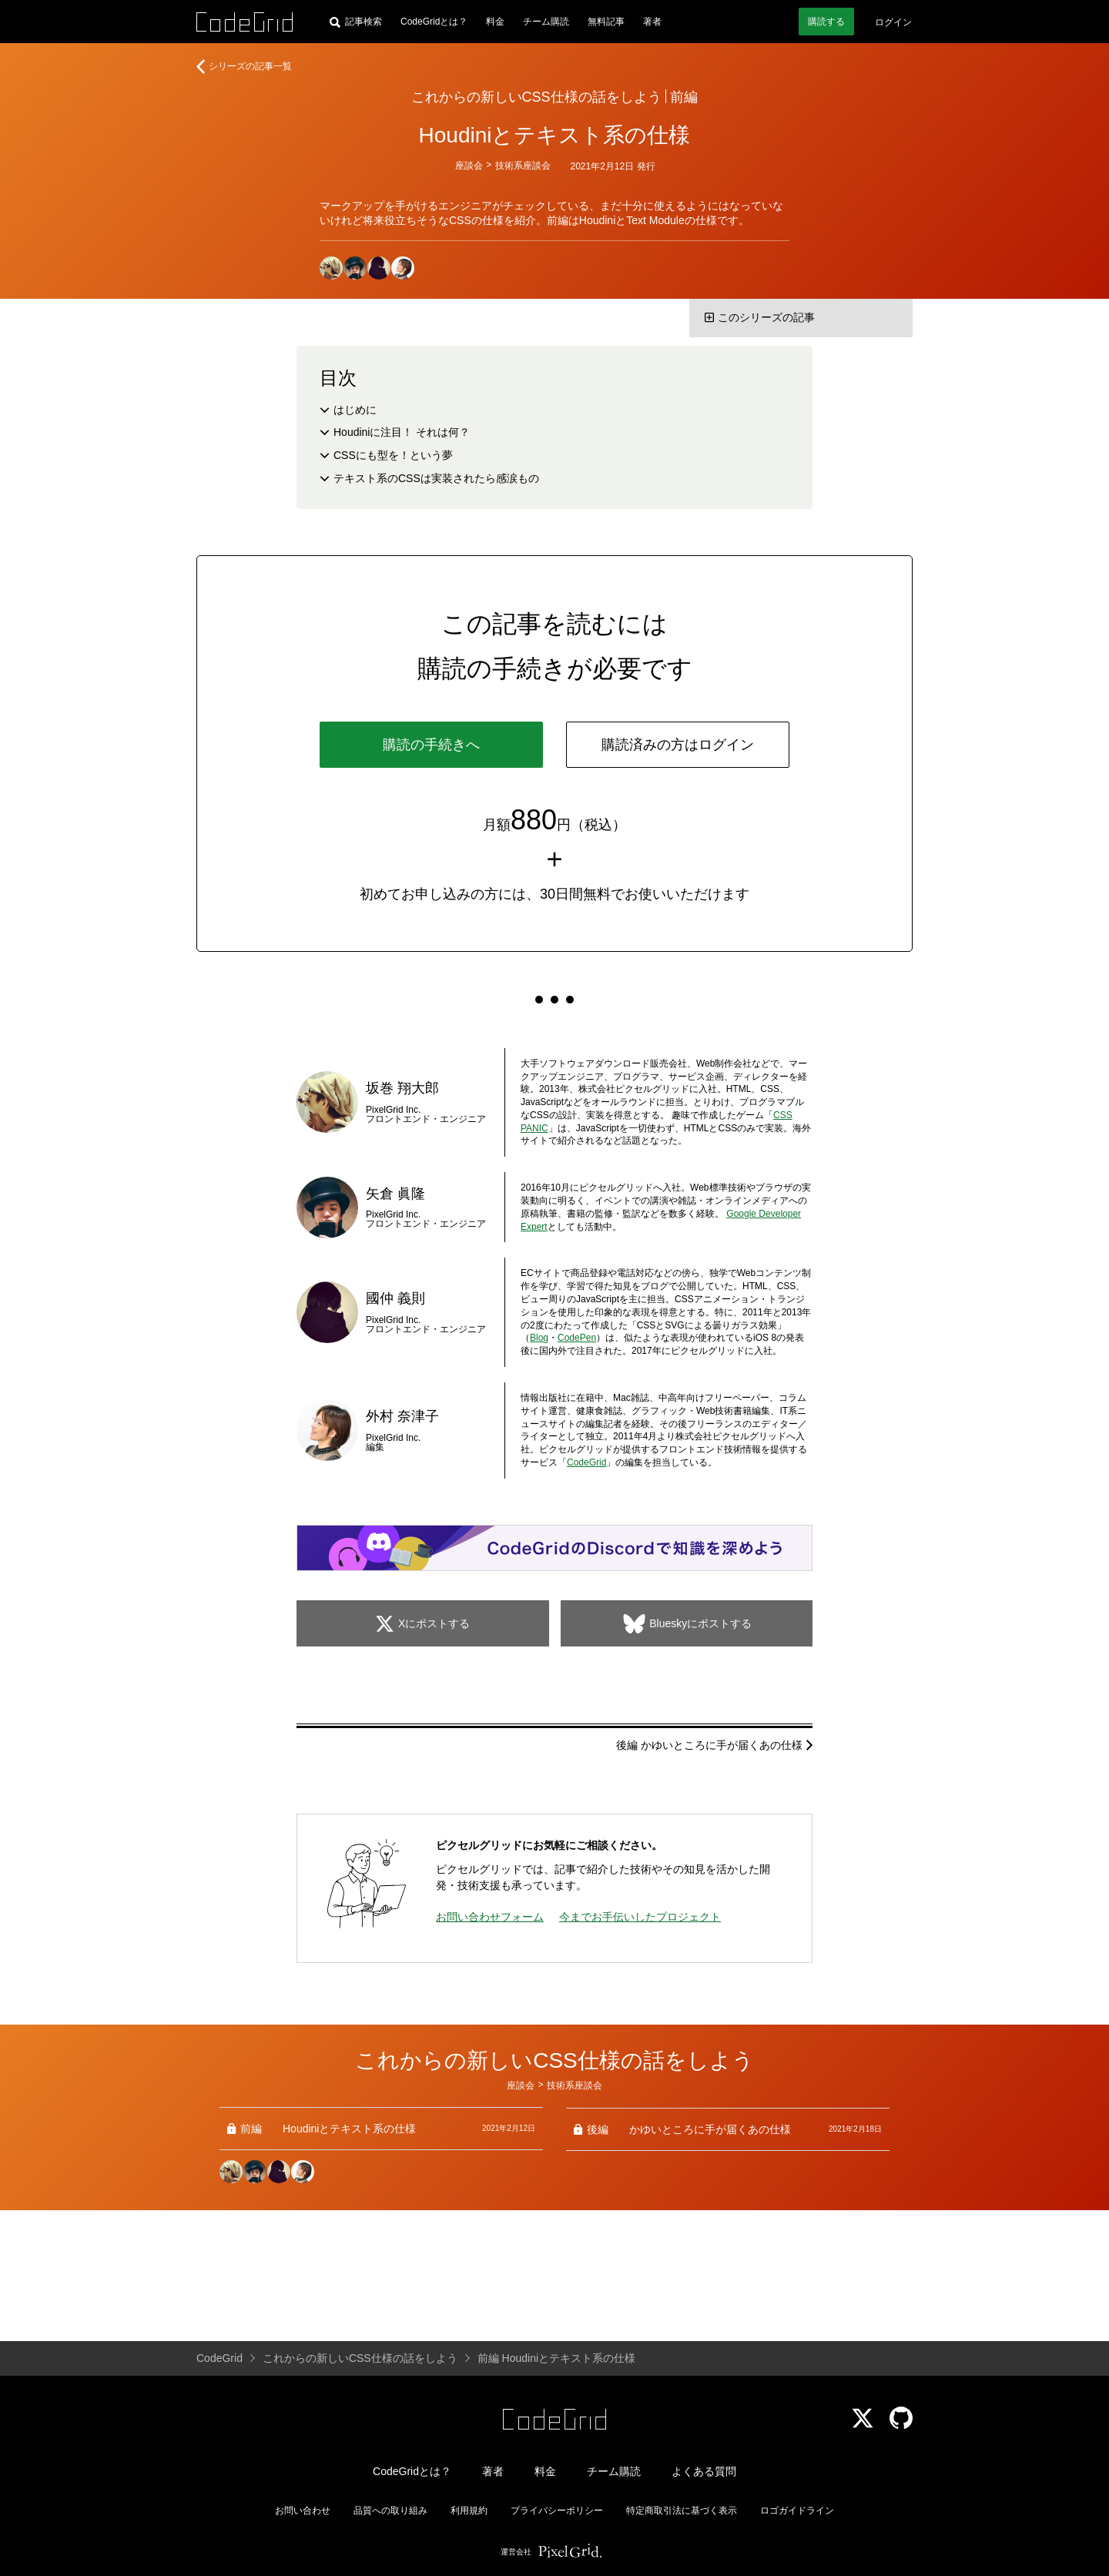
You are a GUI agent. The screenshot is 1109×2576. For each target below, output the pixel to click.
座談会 (469, 165)
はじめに (355, 410)
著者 (652, 21)
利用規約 (469, 2510)
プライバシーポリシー (557, 2510)
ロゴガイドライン (797, 2510)
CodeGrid (586, 1462)
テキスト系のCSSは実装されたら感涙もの (436, 478)
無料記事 (606, 21)
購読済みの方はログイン (677, 744)
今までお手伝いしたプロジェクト (640, 1917)
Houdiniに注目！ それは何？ (401, 432)
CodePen (577, 1337)
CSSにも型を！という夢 (393, 455)
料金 (495, 21)
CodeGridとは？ (433, 21)
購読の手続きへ (431, 744)
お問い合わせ (302, 2510)
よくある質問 (704, 2471)
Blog (539, 1337)
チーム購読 (546, 21)
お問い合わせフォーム (490, 1917)
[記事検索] (356, 21)
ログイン (893, 22)
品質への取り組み (390, 2510)
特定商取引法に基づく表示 (681, 2510)
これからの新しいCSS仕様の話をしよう (536, 97)
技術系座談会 (523, 165)
